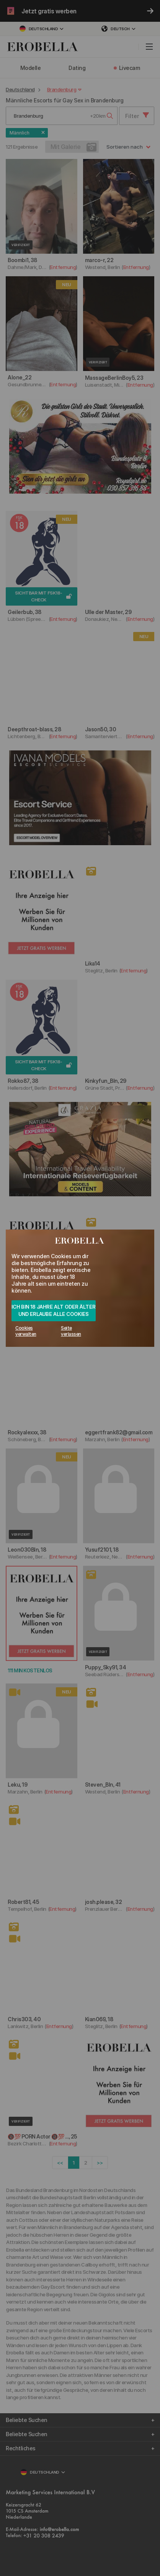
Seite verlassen (71, 1331)
